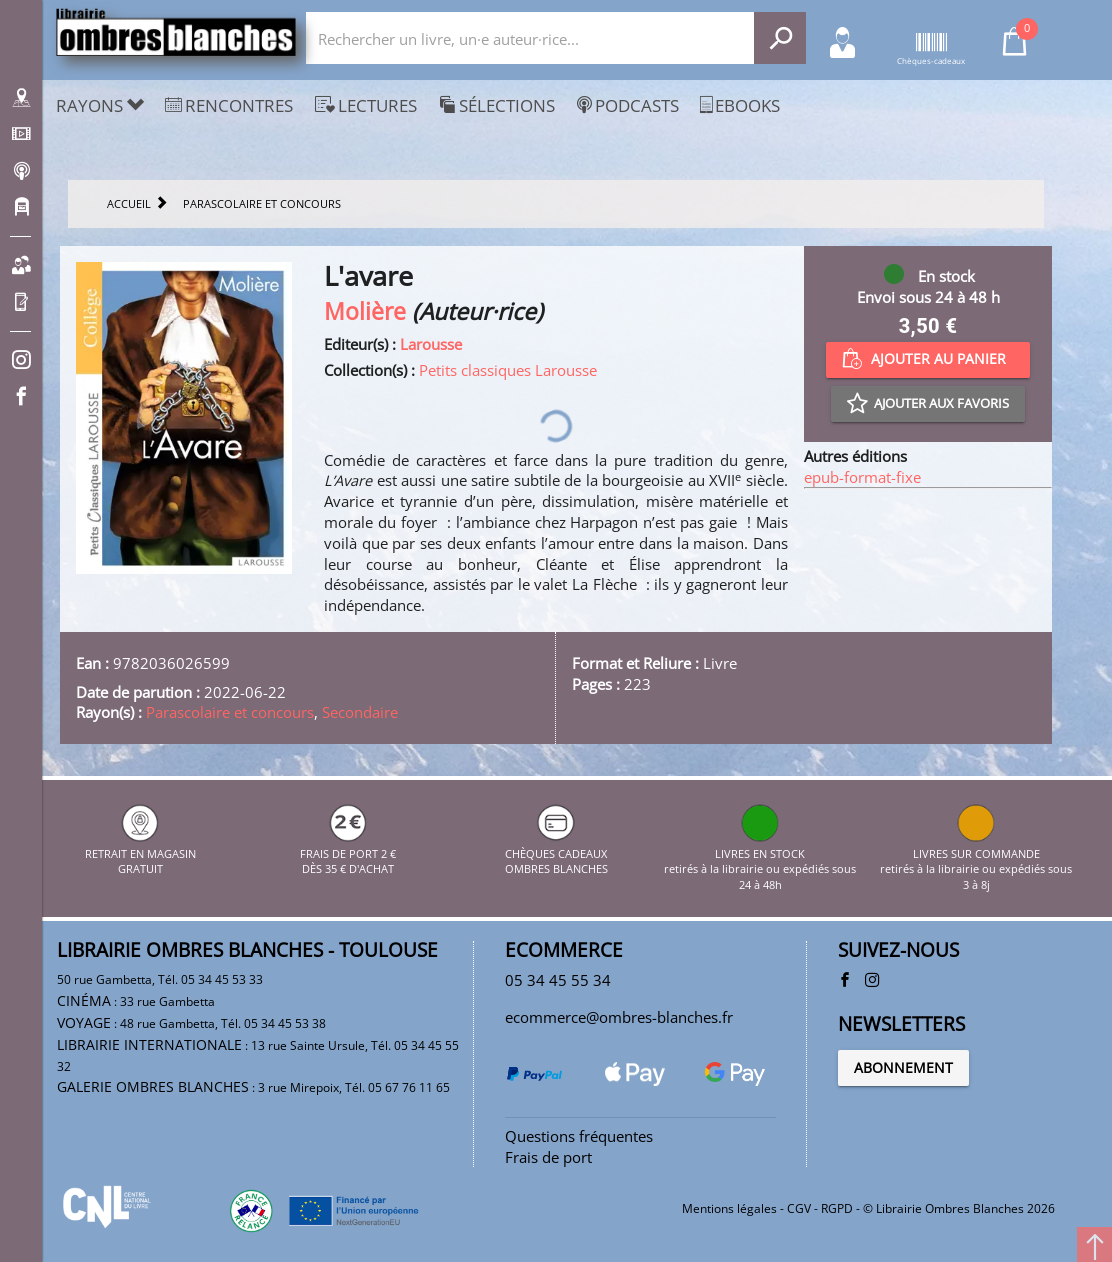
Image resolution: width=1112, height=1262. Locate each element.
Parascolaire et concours (230, 712)
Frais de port (548, 1157)
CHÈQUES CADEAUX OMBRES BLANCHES (556, 853)
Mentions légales (729, 1208)
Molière (365, 311)
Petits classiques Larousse (508, 370)
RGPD (837, 1208)
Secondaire (360, 712)
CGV (799, 1208)
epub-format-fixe (862, 477)
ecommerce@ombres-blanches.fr (619, 1017)
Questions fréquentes (579, 1136)
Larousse (431, 344)
